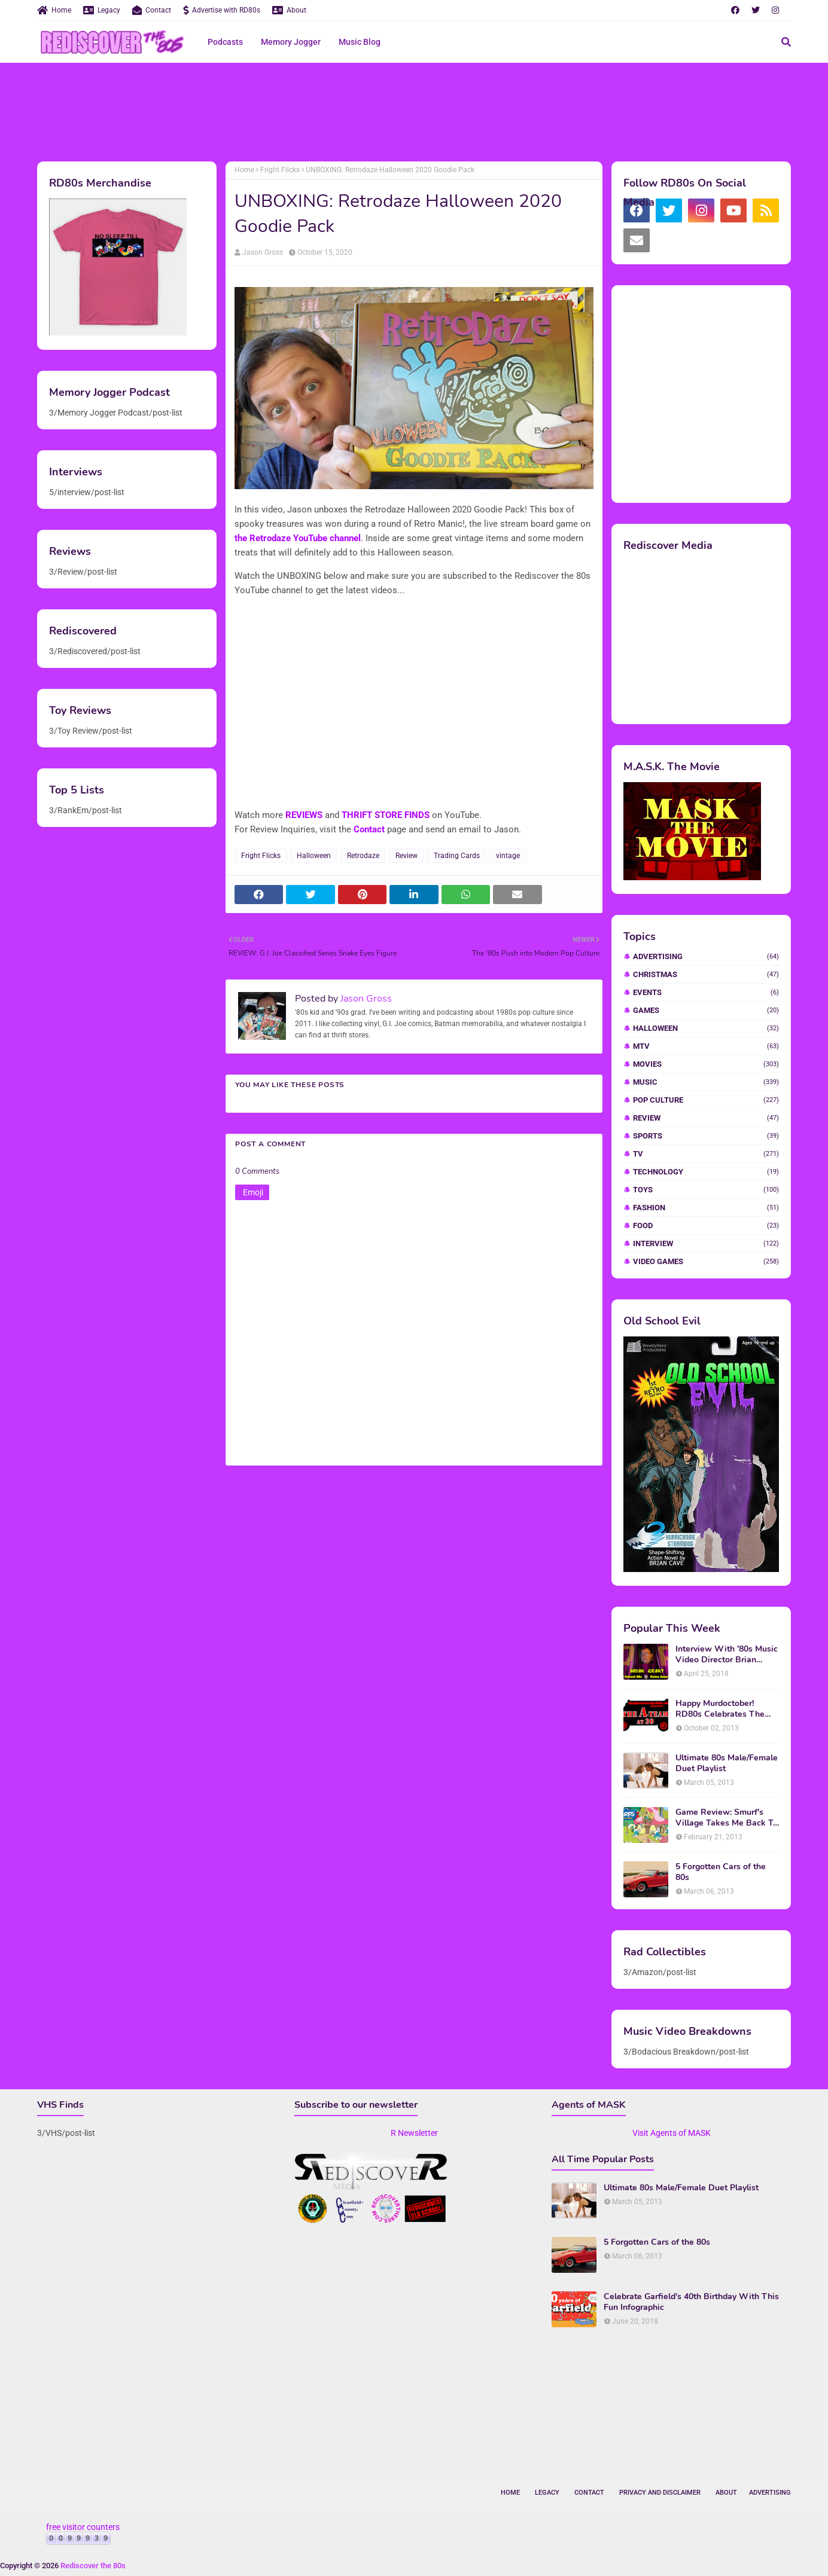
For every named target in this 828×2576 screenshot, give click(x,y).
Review (406, 855)
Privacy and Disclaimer (660, 2492)
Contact (151, 10)
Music (706, 1082)
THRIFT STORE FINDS (386, 815)
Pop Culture (706, 1099)
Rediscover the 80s (93, 2565)
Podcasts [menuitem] (225, 42)
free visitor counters (83, 2527)
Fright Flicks (280, 170)
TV (706, 1153)
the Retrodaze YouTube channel (298, 538)
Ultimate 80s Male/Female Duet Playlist (726, 1763)
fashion (706, 1207)
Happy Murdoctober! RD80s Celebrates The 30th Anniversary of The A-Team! (722, 1709)
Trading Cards (457, 855)
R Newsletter (414, 2133)
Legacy (101, 10)
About (289, 10)
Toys (706, 1189)
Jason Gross (262, 252)
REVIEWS (303, 815)
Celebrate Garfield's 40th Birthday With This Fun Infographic (691, 2302)
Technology (706, 1171)
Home (54, 10)
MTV (706, 1046)
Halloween (314, 855)
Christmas (706, 974)
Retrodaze (363, 855)
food (706, 1225)
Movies (706, 1064)
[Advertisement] (414, 111)
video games (706, 1261)
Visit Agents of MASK (671, 2133)
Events (706, 992)
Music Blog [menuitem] (359, 42)
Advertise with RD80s (221, 10)
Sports (706, 1135)
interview (706, 1243)
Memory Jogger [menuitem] (291, 42)
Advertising (706, 956)
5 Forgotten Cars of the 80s (720, 1872)
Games (706, 1010)
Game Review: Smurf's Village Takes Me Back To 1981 (726, 1818)
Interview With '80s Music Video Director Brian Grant (726, 1654)
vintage (508, 855)
